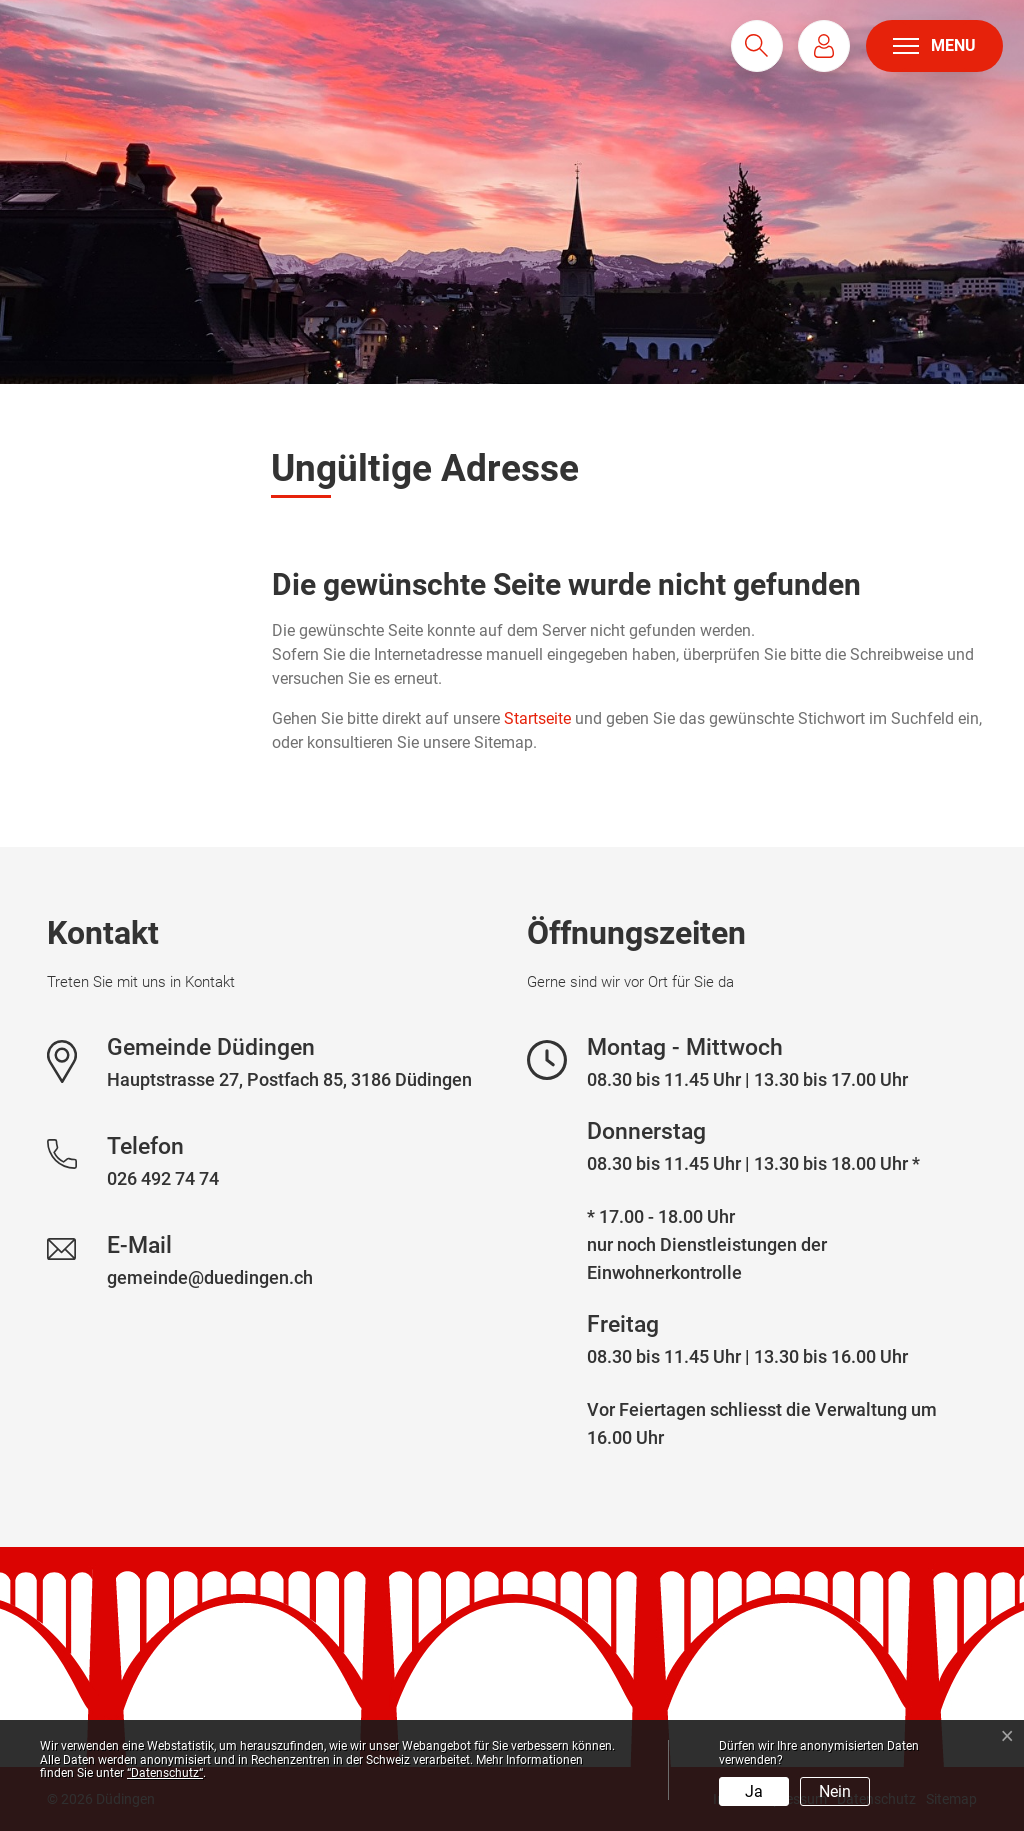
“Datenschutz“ (165, 1773)
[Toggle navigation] (934, 46)
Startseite (537, 718)
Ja (754, 1791)
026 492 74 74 (163, 1178)
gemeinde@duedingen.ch (210, 1277)
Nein (835, 1791)
